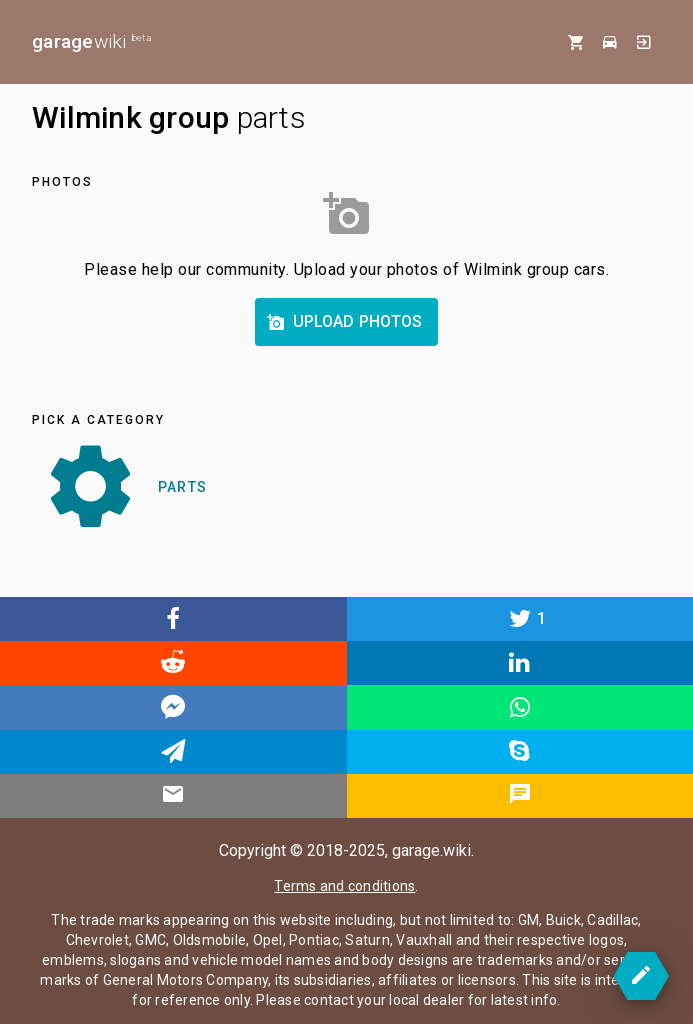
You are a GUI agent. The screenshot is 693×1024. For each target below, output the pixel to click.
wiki (92, 41)
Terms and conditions (344, 886)
